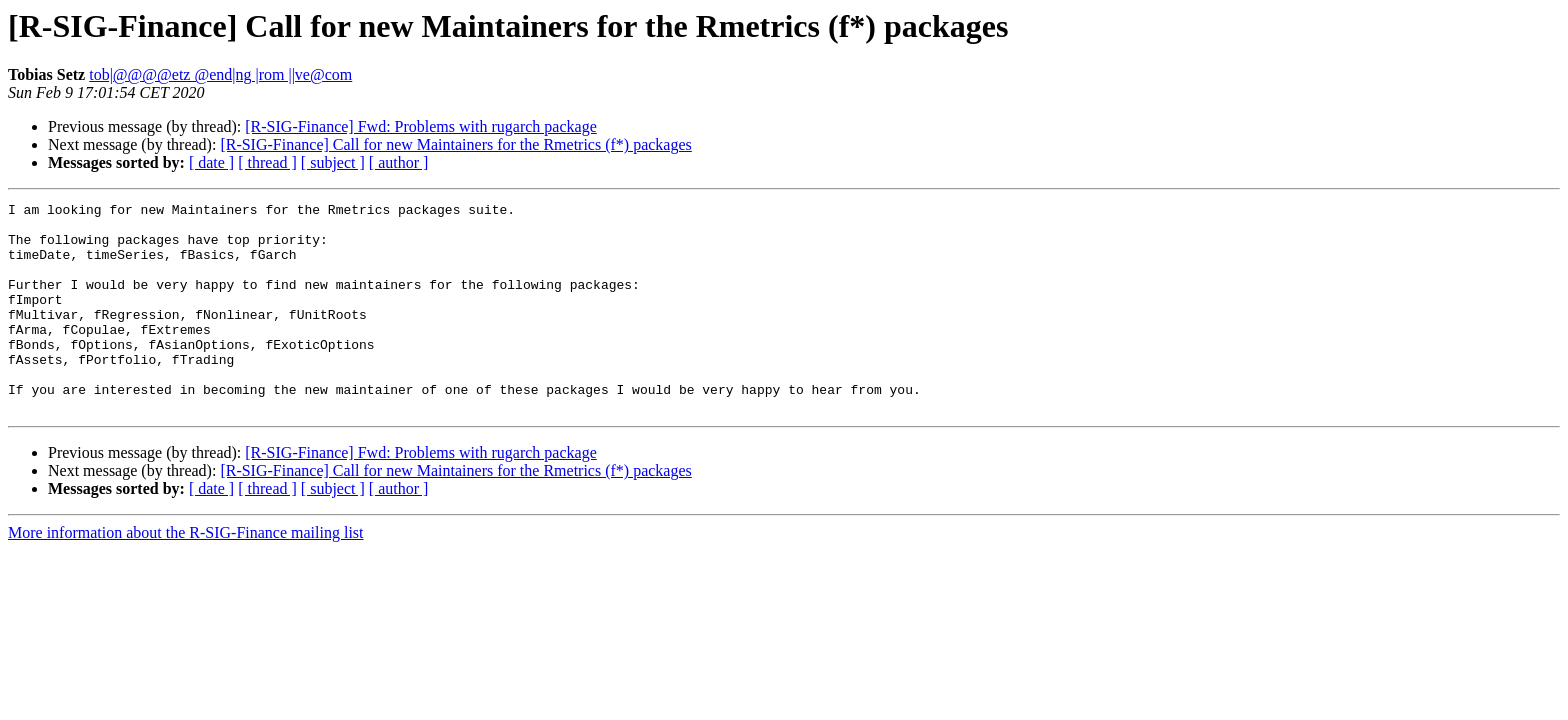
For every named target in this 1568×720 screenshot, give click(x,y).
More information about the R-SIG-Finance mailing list (186, 574)
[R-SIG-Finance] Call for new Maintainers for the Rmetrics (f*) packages (455, 144)
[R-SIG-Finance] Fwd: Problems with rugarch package (420, 126)
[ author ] (399, 162)
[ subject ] (333, 162)
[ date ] (211, 162)
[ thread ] (267, 162)
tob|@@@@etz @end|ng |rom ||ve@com (220, 74)
